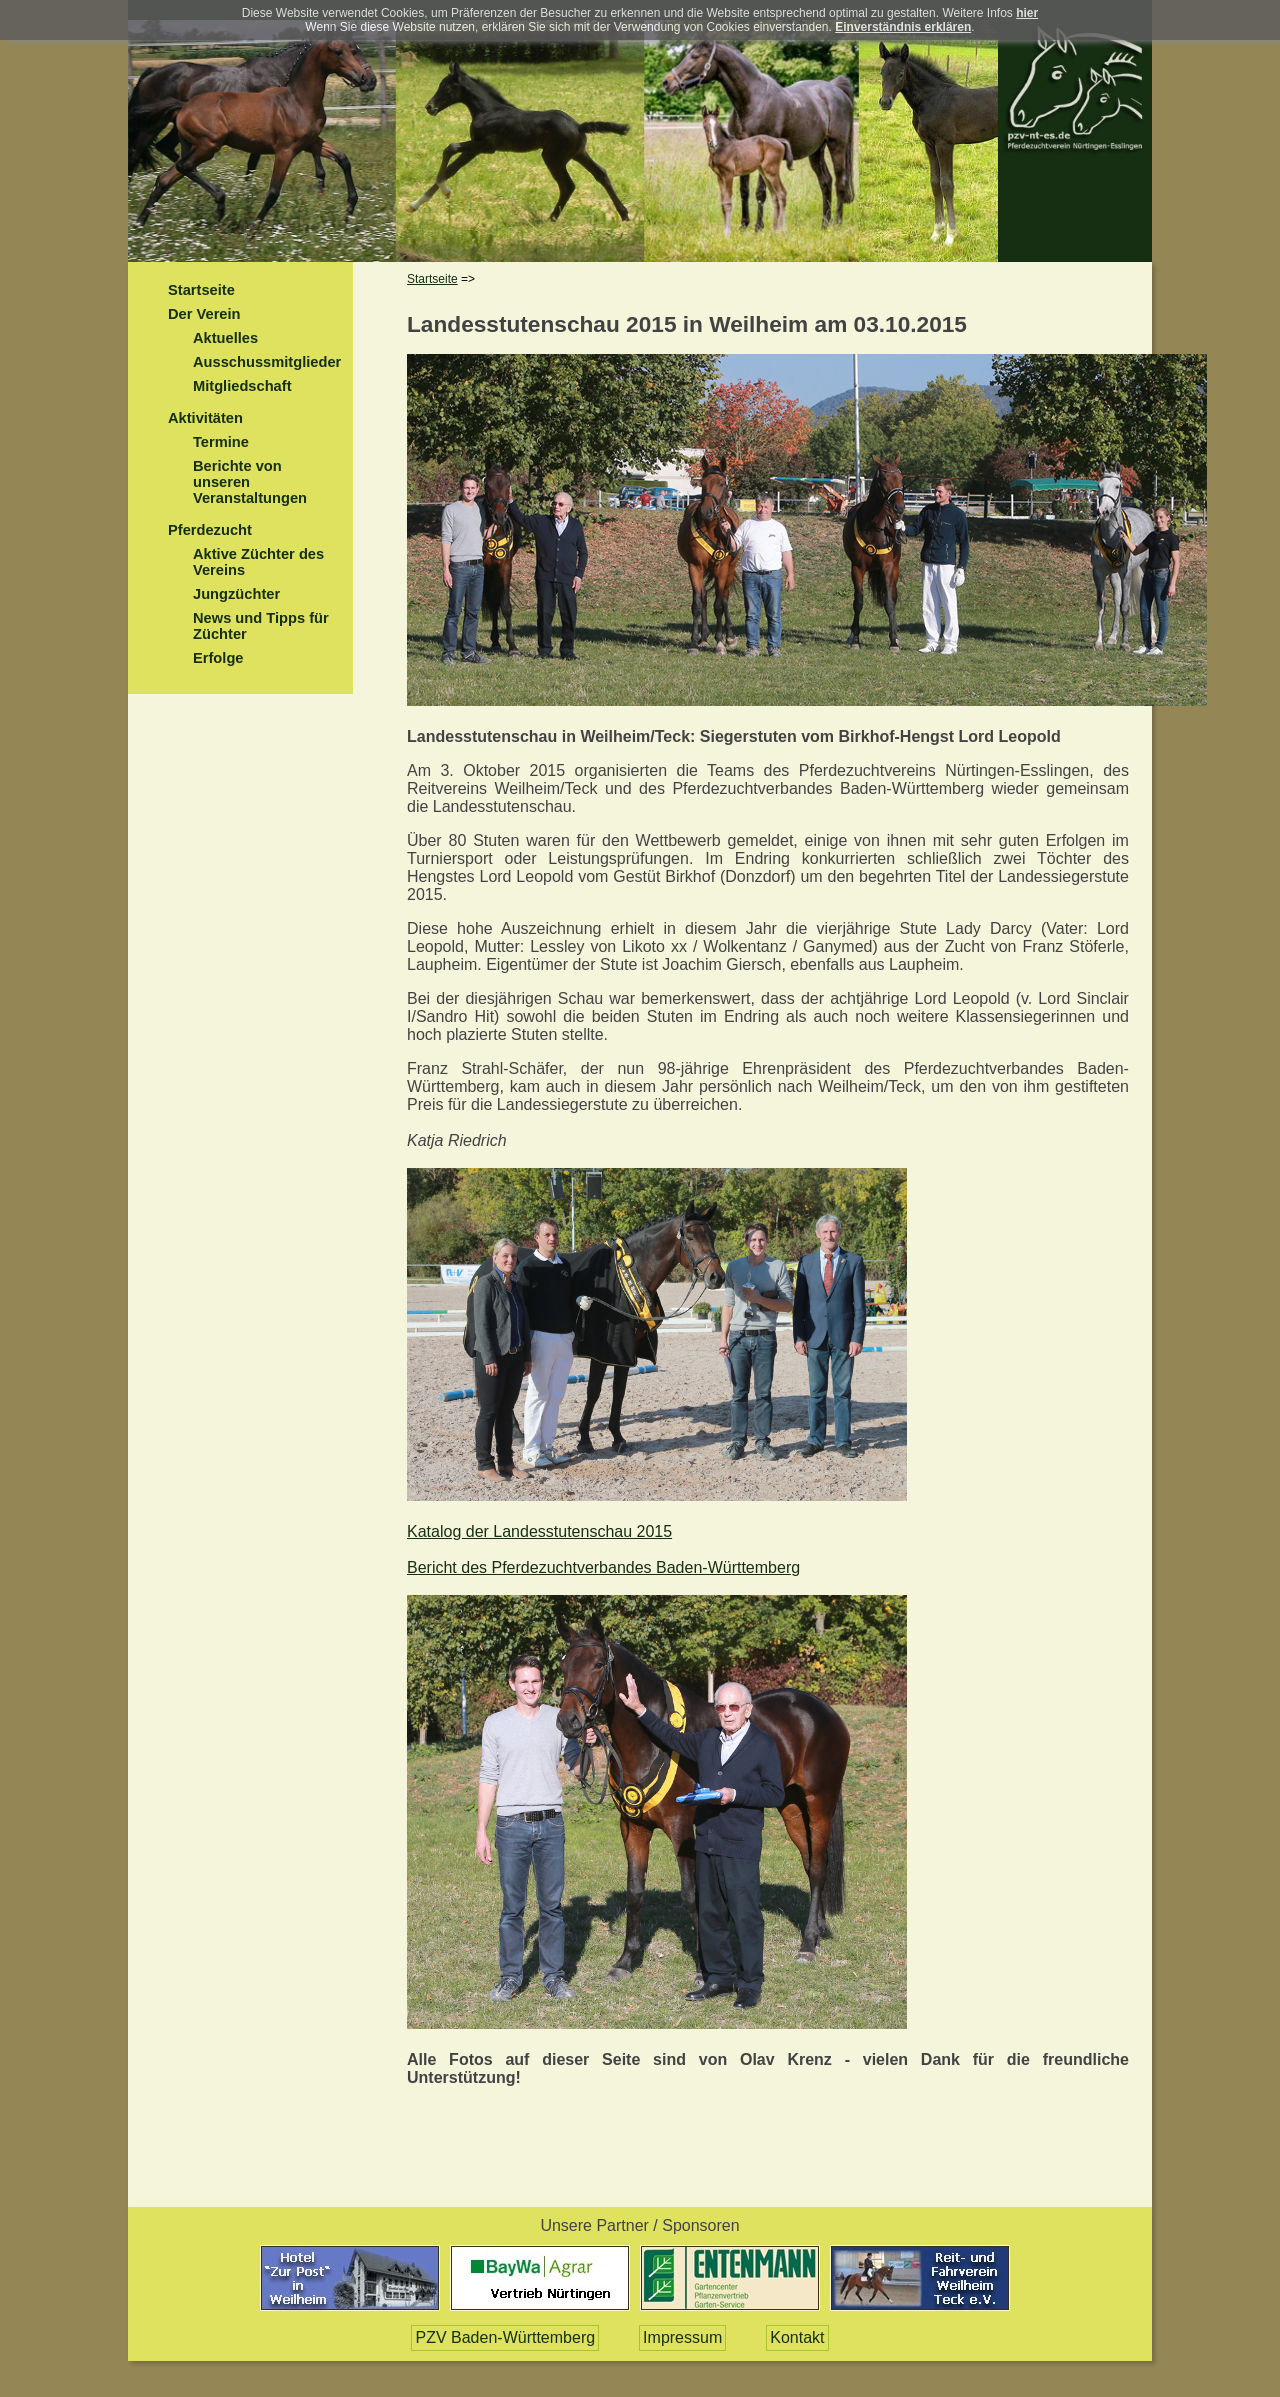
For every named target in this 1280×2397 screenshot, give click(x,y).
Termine (221, 442)
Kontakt (797, 2337)
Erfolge (218, 658)
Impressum (682, 2337)
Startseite (201, 290)
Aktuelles (225, 338)
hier (1027, 13)
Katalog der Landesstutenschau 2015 (539, 1531)
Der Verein (204, 314)
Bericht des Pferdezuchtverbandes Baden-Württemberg (603, 1567)
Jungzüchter (236, 594)
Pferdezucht (210, 530)
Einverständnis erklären (903, 27)
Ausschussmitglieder (267, 362)
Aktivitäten (205, 418)
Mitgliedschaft (242, 386)
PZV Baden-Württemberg (505, 2337)
